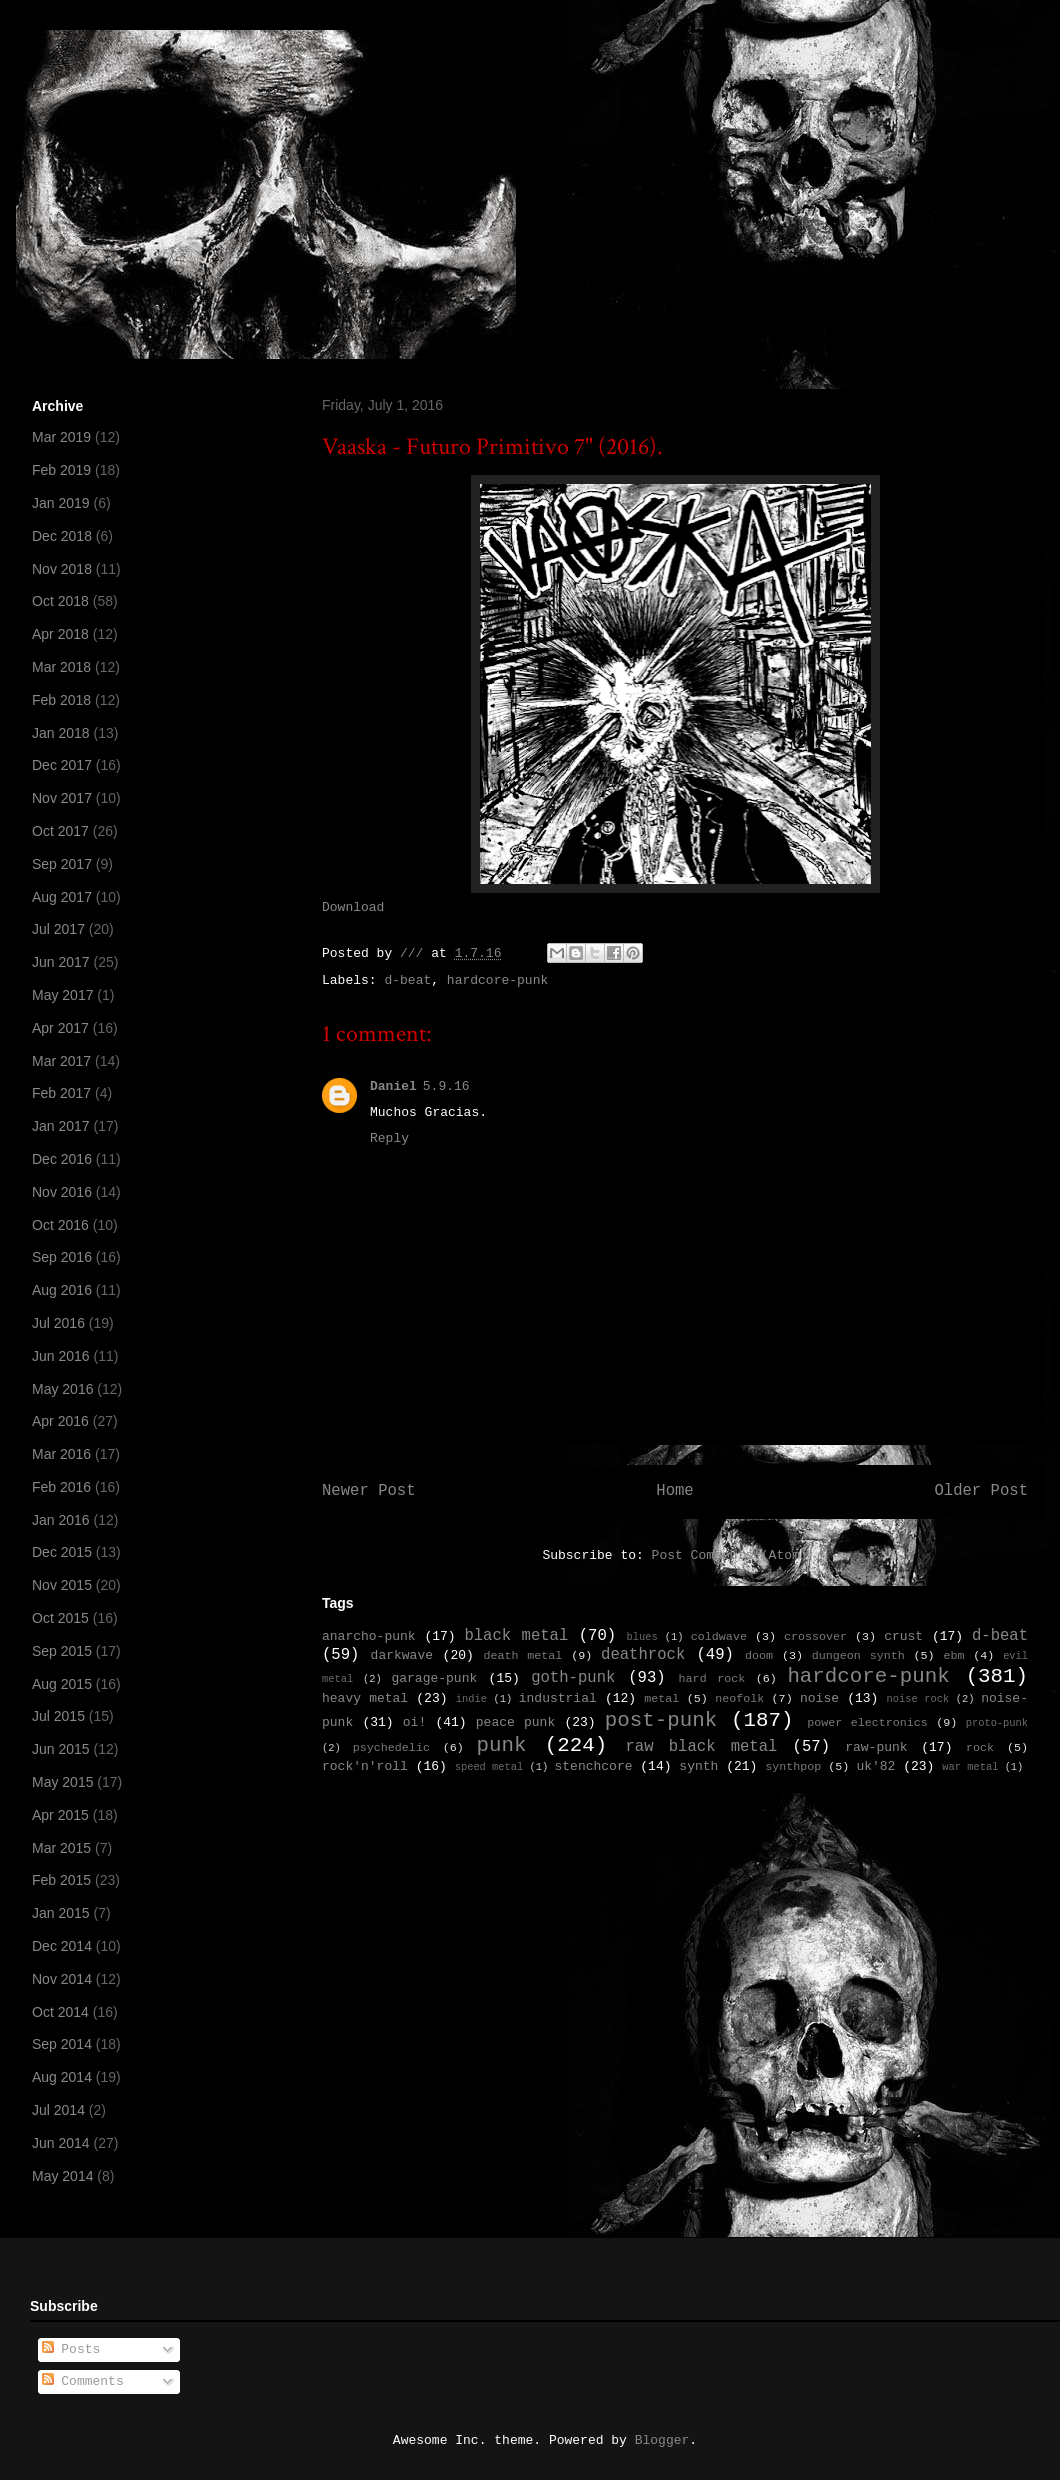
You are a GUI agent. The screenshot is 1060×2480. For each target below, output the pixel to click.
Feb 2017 (61, 1093)
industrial (558, 1698)
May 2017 (62, 995)
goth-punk (573, 1678)
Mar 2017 (61, 1061)
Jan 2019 (61, 503)
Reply (389, 1138)
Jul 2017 (58, 929)
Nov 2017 (62, 798)
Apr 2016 (60, 1421)
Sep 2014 (62, 2044)
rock (980, 1748)
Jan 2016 (61, 1520)
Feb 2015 (61, 1880)
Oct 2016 (60, 1225)
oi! (414, 1722)
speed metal (489, 1767)
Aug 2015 (62, 1684)
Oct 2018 (60, 601)
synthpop (793, 1767)
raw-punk (876, 1747)
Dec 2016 (62, 1159)
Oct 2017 (60, 831)
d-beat (407, 980)
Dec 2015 (62, 1552)
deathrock (643, 1655)
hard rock (712, 1679)
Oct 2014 (60, 2012)
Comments (83, 2381)
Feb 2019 (61, 470)
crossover (815, 1637)
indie (471, 1699)
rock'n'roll (365, 1766)
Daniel (393, 1086)
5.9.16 (446, 1086)
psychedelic (391, 1748)
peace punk (515, 1722)
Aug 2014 (62, 2077)
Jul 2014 (58, 2110)
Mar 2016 (61, 1454)
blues (641, 1637)
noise (819, 1698)
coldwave (719, 1637)
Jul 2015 (58, 1716)
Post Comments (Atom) (730, 1555)
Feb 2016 (61, 1487)
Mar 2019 (61, 437)
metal (661, 1699)
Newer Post (369, 1491)
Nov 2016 (62, 1192)
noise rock (918, 1699)
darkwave (402, 1655)
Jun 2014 (61, 2143)
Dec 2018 (62, 536)
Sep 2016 (62, 1257)
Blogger (662, 2440)
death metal (522, 1656)
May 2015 (62, 1782)
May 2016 (62, 1389)
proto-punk (997, 1723)
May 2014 (62, 2176)
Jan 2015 (61, 1913)
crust (903, 1636)
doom (759, 1656)
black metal (516, 1636)
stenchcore (593, 1766)
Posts (71, 2349)
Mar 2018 (61, 667)
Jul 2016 (58, 1323)
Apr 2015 (60, 1815)
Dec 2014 (62, 1946)
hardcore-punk (497, 980)
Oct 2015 (60, 1618)
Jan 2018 (61, 733)
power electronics (867, 1723)
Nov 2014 (62, 1979)
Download (353, 907)
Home (674, 1491)
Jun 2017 (61, 962)
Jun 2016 (61, 1356)
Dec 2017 (62, 765)
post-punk (661, 1720)
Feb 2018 (61, 700)
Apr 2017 (60, 1028)
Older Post (981, 1491)
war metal (970, 1767)
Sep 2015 (62, 1651)
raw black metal (701, 1747)
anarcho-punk (369, 1636)
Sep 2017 (62, 864)
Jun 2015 (61, 1749)
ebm (953, 1656)
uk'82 (875, 1766)
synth (698, 1766)
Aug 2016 (62, 1290)
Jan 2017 (61, 1126)
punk (502, 1745)
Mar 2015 (61, 1848)
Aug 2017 (62, 897)
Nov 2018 (62, 569)
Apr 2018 (60, 634)
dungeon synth (858, 1656)
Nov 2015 (62, 1585)
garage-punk (434, 1678)
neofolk (739, 1699)
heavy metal (365, 1698)
